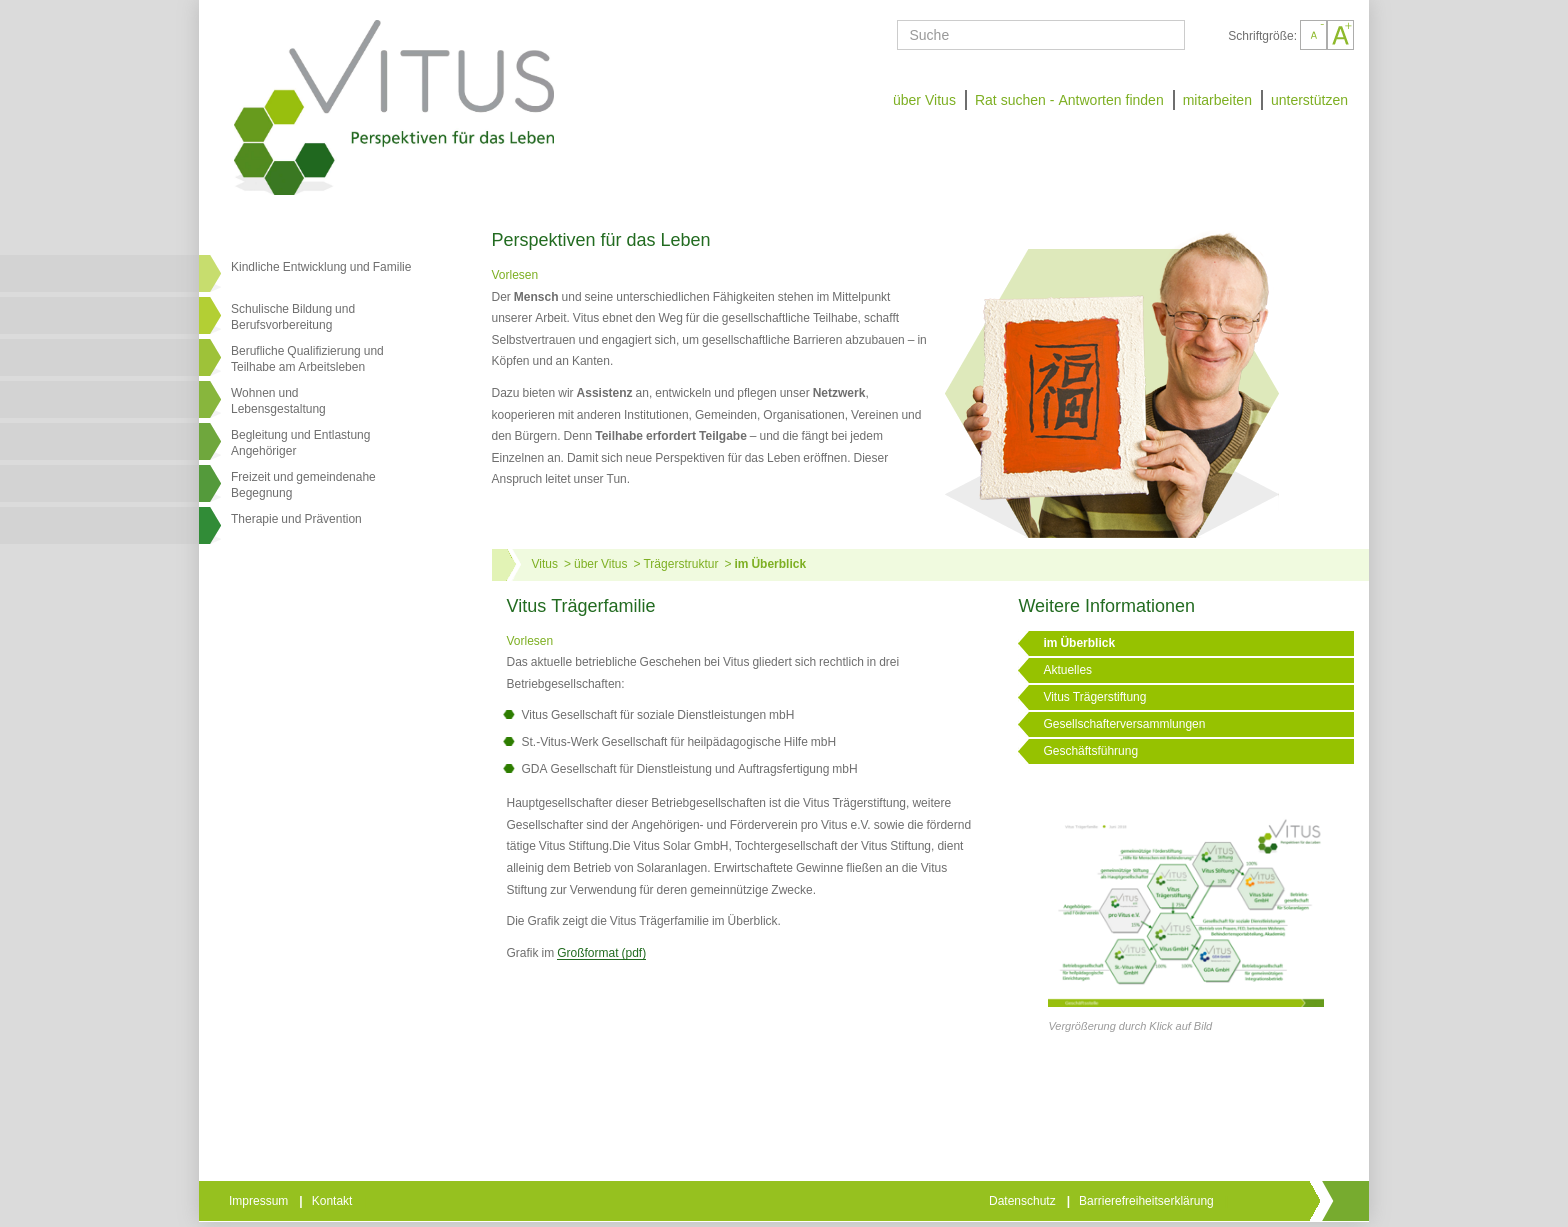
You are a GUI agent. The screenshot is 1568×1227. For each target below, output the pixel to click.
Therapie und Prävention (296, 519)
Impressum (260, 1201)
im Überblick (770, 564)
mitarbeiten (1217, 100)
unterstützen (1309, 100)
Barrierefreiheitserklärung (1148, 1201)
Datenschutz (1024, 1201)
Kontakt (334, 1201)
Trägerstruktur (680, 564)
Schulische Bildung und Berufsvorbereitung (293, 317)
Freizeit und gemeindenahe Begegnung (303, 485)
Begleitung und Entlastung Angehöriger (300, 443)
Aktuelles (1067, 670)
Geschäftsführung (1090, 751)
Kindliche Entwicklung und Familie (321, 267)
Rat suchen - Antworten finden (1069, 100)
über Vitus (924, 100)
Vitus (545, 564)
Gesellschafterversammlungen (1124, 724)
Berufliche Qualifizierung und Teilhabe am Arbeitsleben (307, 359)
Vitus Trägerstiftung (1094, 697)
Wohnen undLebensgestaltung (278, 401)
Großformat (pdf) (601, 953)
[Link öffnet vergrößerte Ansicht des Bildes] (1186, 897)
